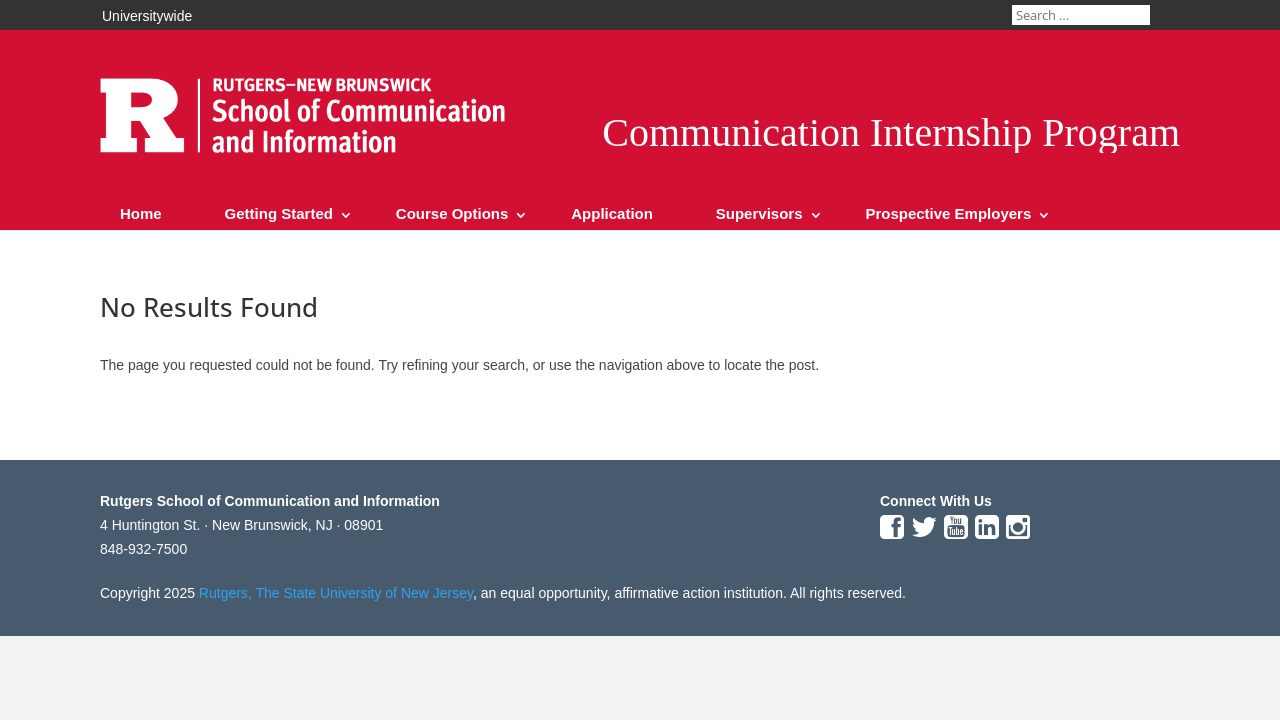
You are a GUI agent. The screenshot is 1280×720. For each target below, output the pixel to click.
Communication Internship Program (891, 132)
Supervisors (759, 213)
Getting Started (279, 213)
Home (141, 213)
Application (612, 213)
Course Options (452, 213)
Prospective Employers (948, 213)
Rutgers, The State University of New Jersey (336, 593)
